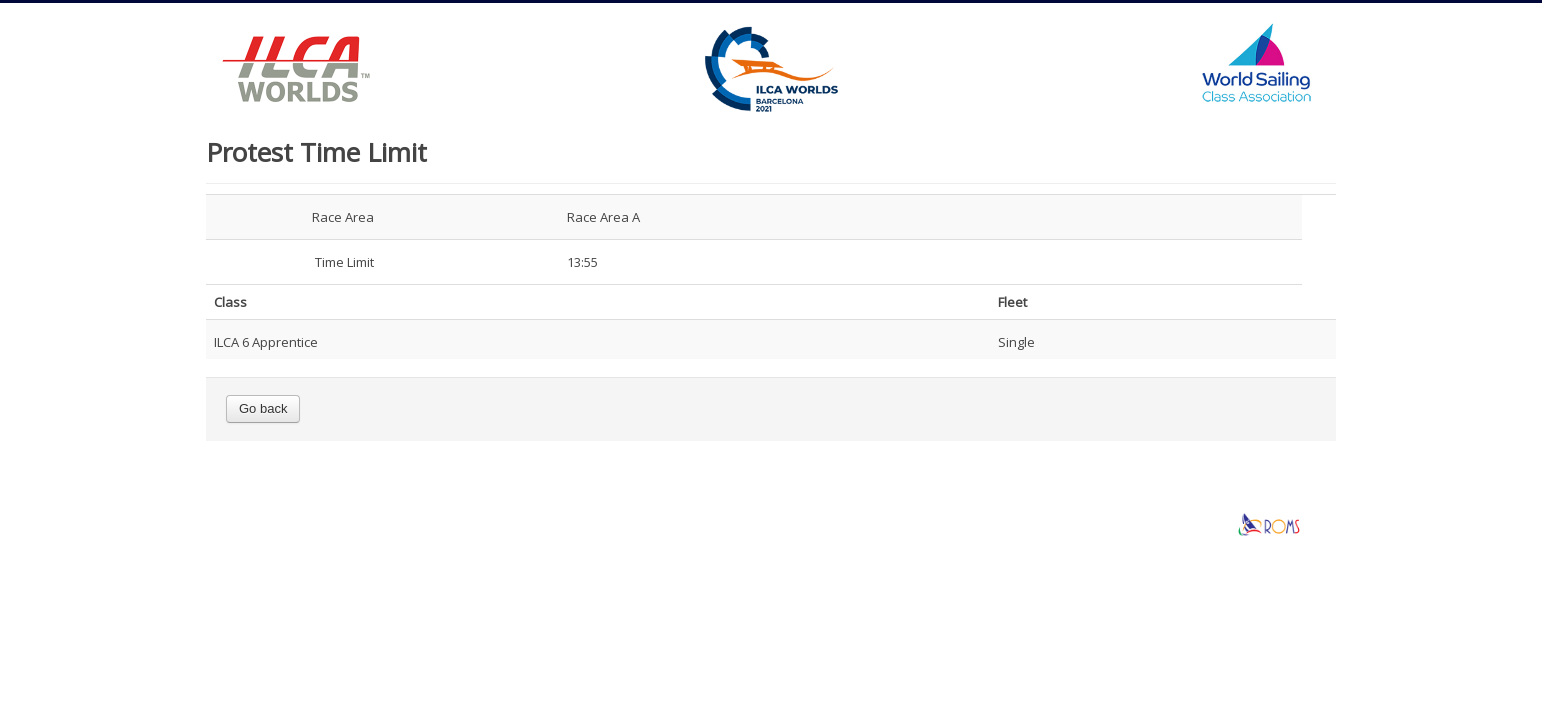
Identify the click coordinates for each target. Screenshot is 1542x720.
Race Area (343, 217)
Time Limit (344, 262)
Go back (263, 408)
